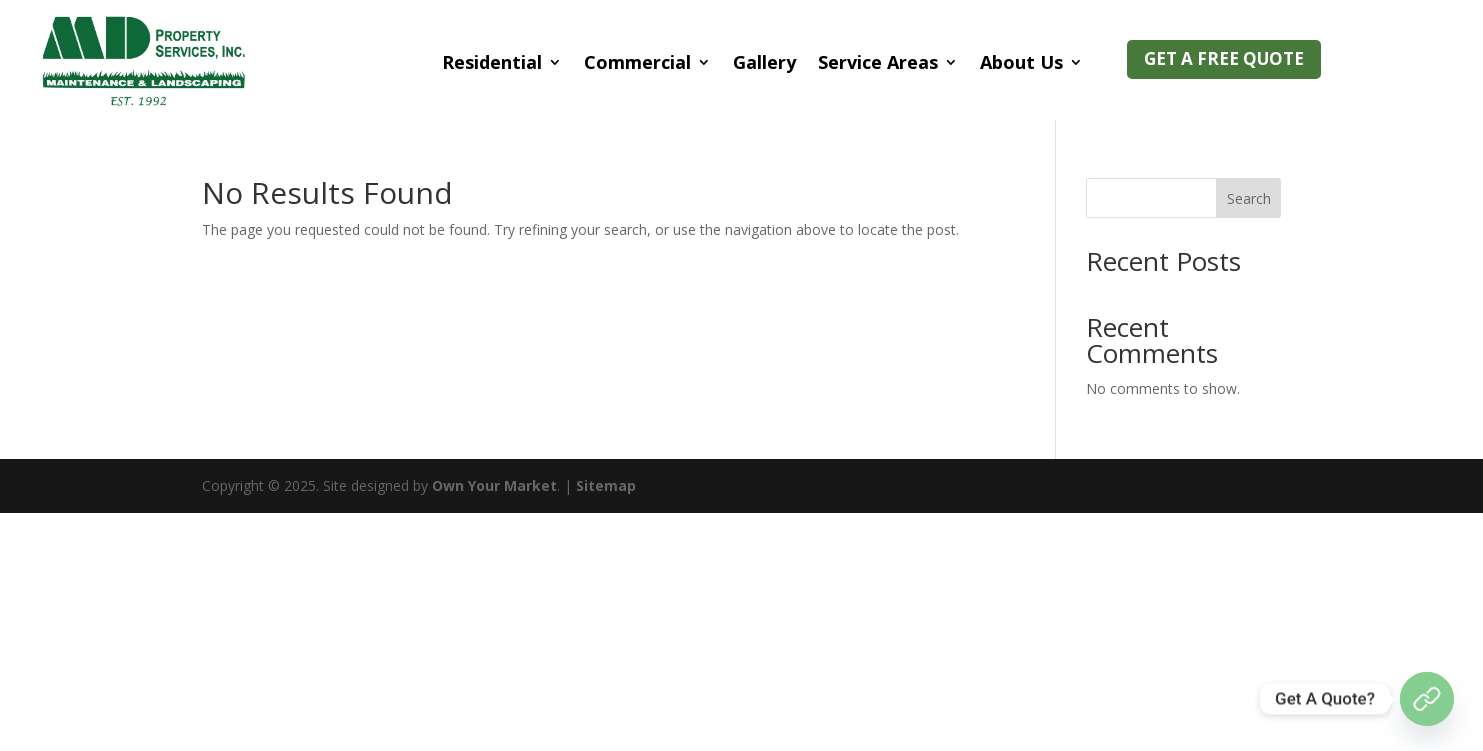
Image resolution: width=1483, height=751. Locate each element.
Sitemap (606, 485)
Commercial (637, 62)
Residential (492, 62)
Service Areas (878, 62)
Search (1249, 198)
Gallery (764, 62)
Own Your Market (494, 485)
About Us (1021, 62)
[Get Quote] (1427, 699)
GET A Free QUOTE (1224, 58)
